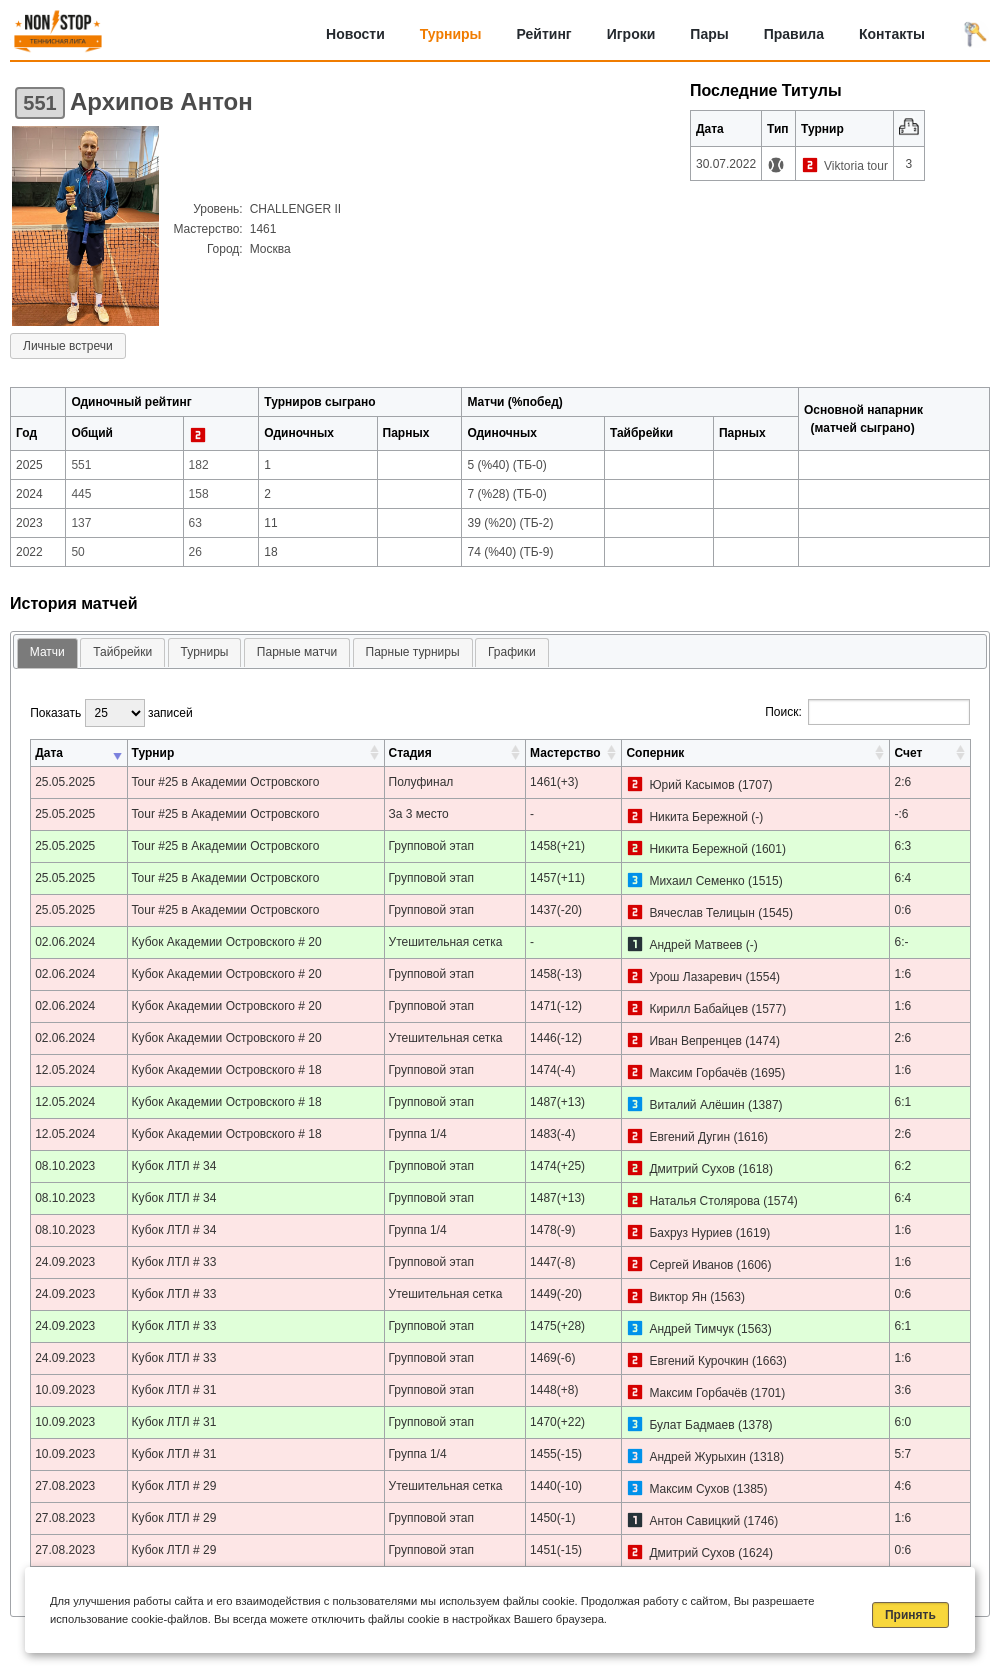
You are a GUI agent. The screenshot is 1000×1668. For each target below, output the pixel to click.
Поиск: (867, 712)
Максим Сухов (689, 1489)
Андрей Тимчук (691, 1329)
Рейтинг (544, 34)
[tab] (47, 653)
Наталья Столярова (704, 1201)
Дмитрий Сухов (692, 1169)
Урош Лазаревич (695, 977)
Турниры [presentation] (205, 652)
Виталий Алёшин (696, 1105)
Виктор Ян (677, 1297)
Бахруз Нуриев (690, 1233)
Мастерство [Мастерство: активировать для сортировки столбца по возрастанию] (565, 753)
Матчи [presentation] (47, 652)
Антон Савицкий (694, 1521)
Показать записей (111, 713)
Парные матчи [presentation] (297, 652)
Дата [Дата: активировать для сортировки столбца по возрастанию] (49, 753)
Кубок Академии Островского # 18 (227, 1070)
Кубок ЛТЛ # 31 (174, 1390)
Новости (355, 34)
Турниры (451, 34)
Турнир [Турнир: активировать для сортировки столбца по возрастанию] (153, 753)
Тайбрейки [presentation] (122, 652)
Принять (910, 1615)
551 (39, 103)
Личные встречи (68, 346)
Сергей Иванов (691, 1265)
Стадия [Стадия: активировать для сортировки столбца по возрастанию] (410, 753)
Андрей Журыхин (697, 1457)
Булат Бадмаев (691, 1425)
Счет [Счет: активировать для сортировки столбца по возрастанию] (908, 753)
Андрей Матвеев (695, 945)
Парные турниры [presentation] (413, 652)
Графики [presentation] (512, 652)
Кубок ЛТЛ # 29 (174, 1486)
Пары (709, 34)
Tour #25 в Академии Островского (226, 782)
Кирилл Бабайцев (698, 1009)
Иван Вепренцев (695, 1041)
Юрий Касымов (691, 785)
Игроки (631, 34)
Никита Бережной (698, 817)
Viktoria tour (856, 166)
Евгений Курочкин (698, 1361)
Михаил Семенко (696, 881)
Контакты (892, 34)
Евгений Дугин (689, 1137)
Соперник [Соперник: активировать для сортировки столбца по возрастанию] (655, 753)
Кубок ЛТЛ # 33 (174, 1262)
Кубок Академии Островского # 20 (227, 942)
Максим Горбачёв (698, 1073)
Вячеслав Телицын (701, 913)
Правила (794, 34)
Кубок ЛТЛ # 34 (174, 1166)
